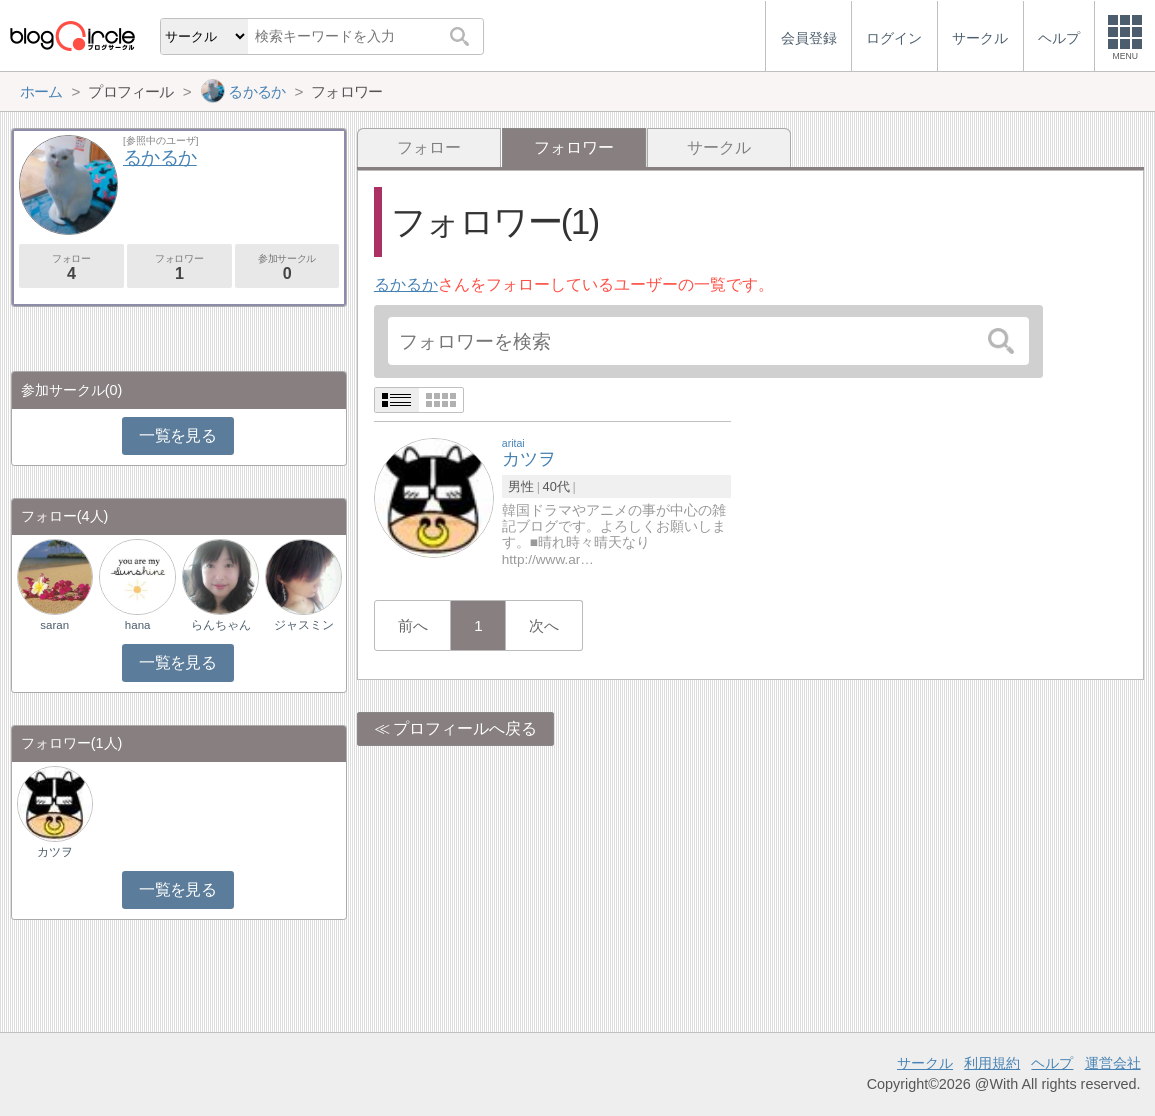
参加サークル (287, 267)
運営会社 (1113, 1063)
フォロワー (179, 267)
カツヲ (55, 852)
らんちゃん (221, 625)
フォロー (429, 147)
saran (54, 625)
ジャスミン (304, 625)
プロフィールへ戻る (465, 728)
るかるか (406, 284)
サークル (719, 147)
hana (138, 625)
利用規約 (992, 1063)
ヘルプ (1052, 1063)
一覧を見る (177, 435)
